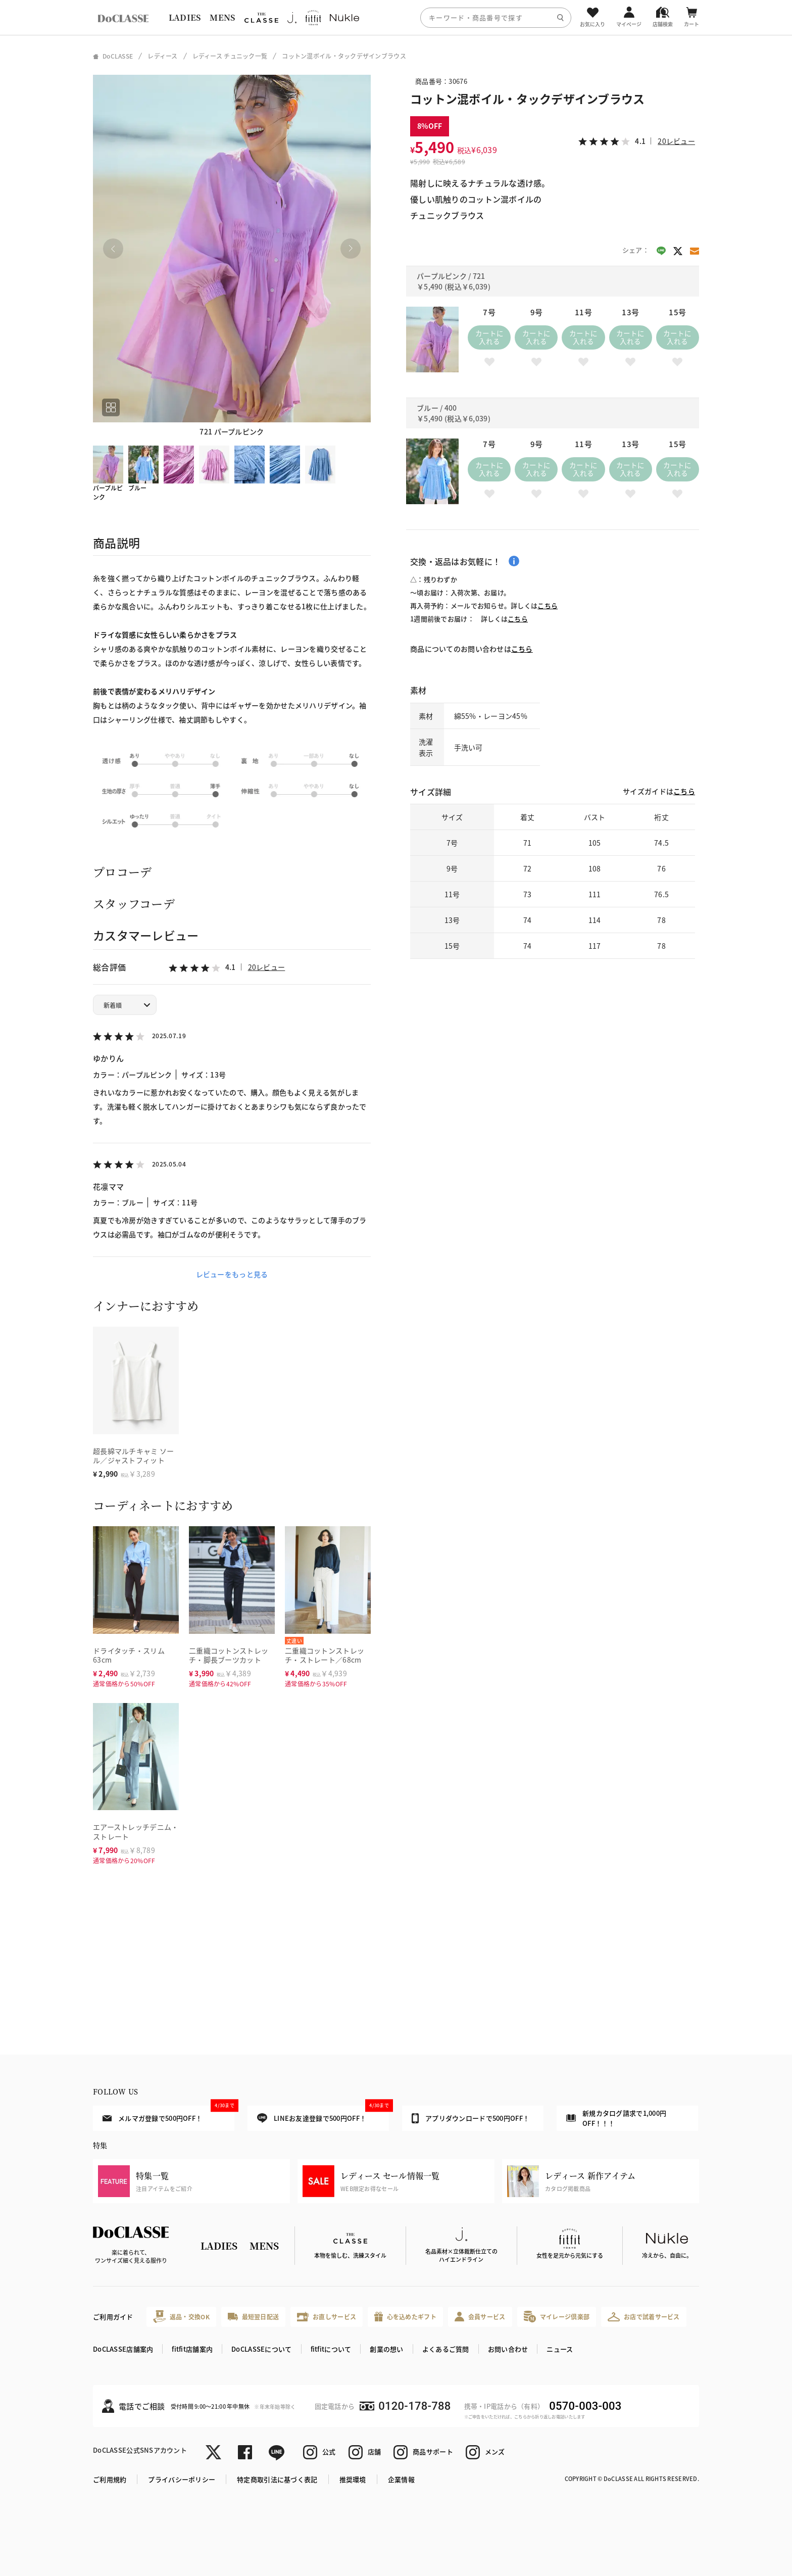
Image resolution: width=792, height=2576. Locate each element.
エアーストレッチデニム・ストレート (135, 1831)
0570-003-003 (585, 2406)
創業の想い (386, 2349)
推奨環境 (352, 2479)
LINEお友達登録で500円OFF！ (323, 2114)
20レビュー (266, 967)
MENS (222, 17)
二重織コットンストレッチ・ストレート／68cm (324, 1655)
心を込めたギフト (405, 2316)
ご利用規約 (109, 2479)
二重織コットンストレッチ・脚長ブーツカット (228, 1655)
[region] (396, 17)
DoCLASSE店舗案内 (123, 2349)
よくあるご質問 (445, 2349)
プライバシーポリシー (181, 2479)
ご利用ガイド (113, 2316)
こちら (547, 605)
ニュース (560, 2349)
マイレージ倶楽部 (557, 2316)
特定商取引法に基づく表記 (277, 2479)
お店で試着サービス (644, 2316)
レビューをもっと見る (232, 1274)
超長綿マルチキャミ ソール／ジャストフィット (133, 1456)
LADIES (185, 17)
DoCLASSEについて (261, 2349)
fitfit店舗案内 (192, 2349)
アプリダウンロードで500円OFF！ (470, 2118)
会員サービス (480, 2316)
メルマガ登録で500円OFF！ (168, 2114)
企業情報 (401, 2479)
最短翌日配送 (253, 2316)
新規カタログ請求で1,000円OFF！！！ (616, 2118)
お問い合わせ (508, 2349)
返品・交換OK (181, 2316)
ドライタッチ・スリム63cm (129, 1655)
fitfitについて (331, 2349)
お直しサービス (326, 2316)
